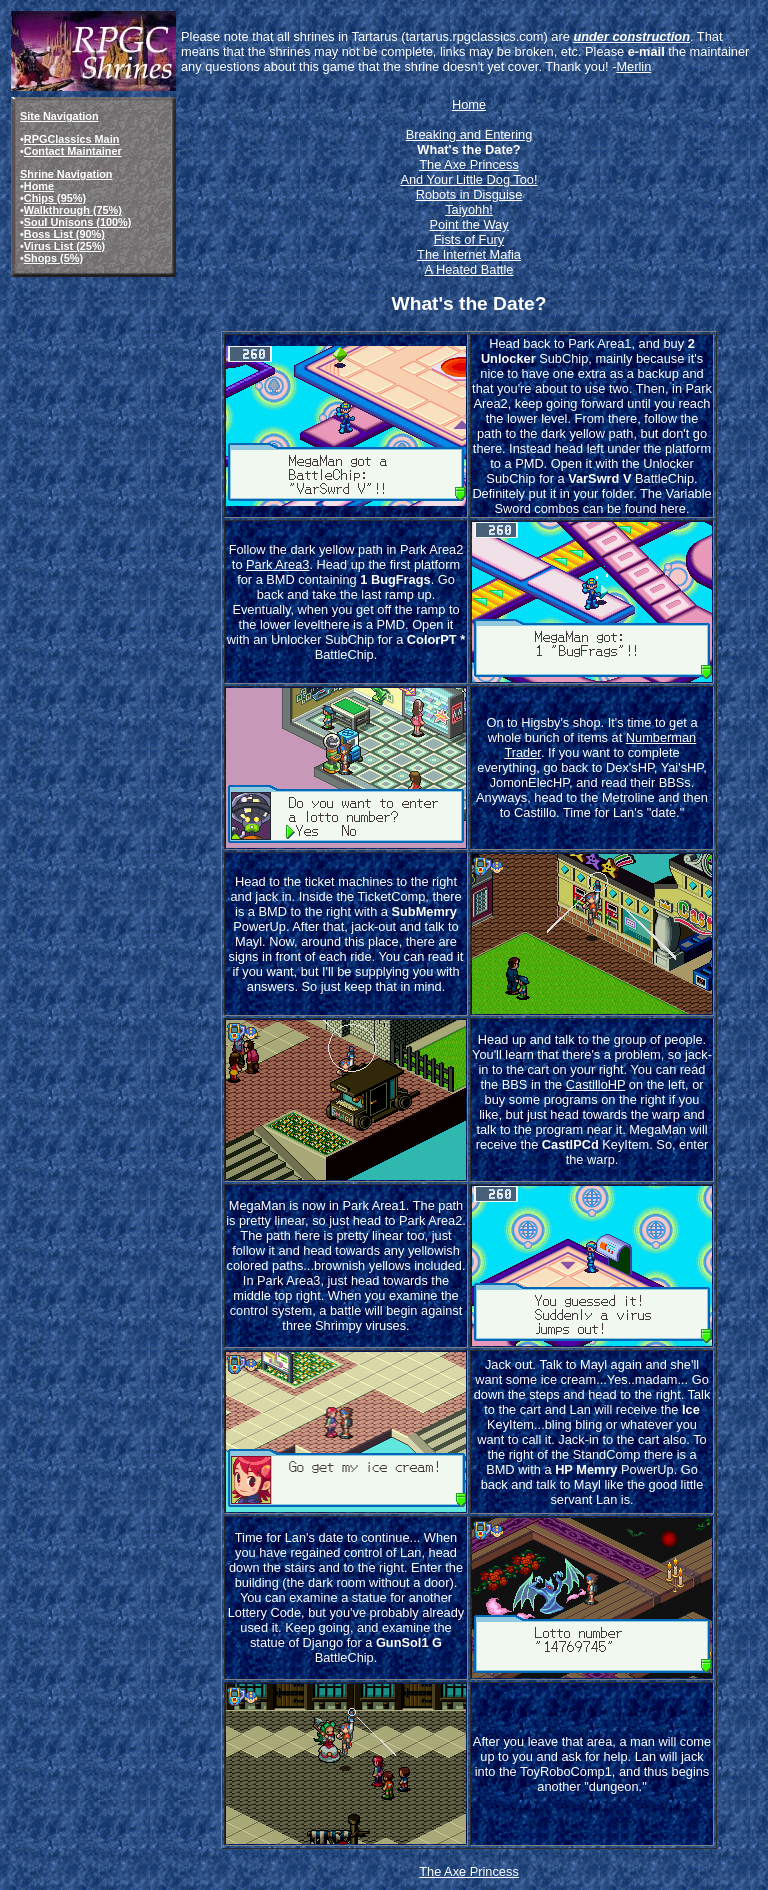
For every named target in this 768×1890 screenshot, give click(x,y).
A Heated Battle (469, 269)
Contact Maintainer (73, 151)
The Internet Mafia (469, 254)
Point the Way (468, 224)
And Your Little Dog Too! (468, 179)
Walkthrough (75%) (73, 210)
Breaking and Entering (469, 134)
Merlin (633, 66)
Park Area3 (277, 564)
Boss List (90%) (64, 234)
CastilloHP (596, 1084)
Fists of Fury (469, 239)
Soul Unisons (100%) (78, 222)
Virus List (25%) (64, 246)
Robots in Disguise (469, 194)
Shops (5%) (53, 258)
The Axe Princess (469, 164)
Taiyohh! (469, 209)
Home (39, 186)
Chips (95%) (55, 198)
